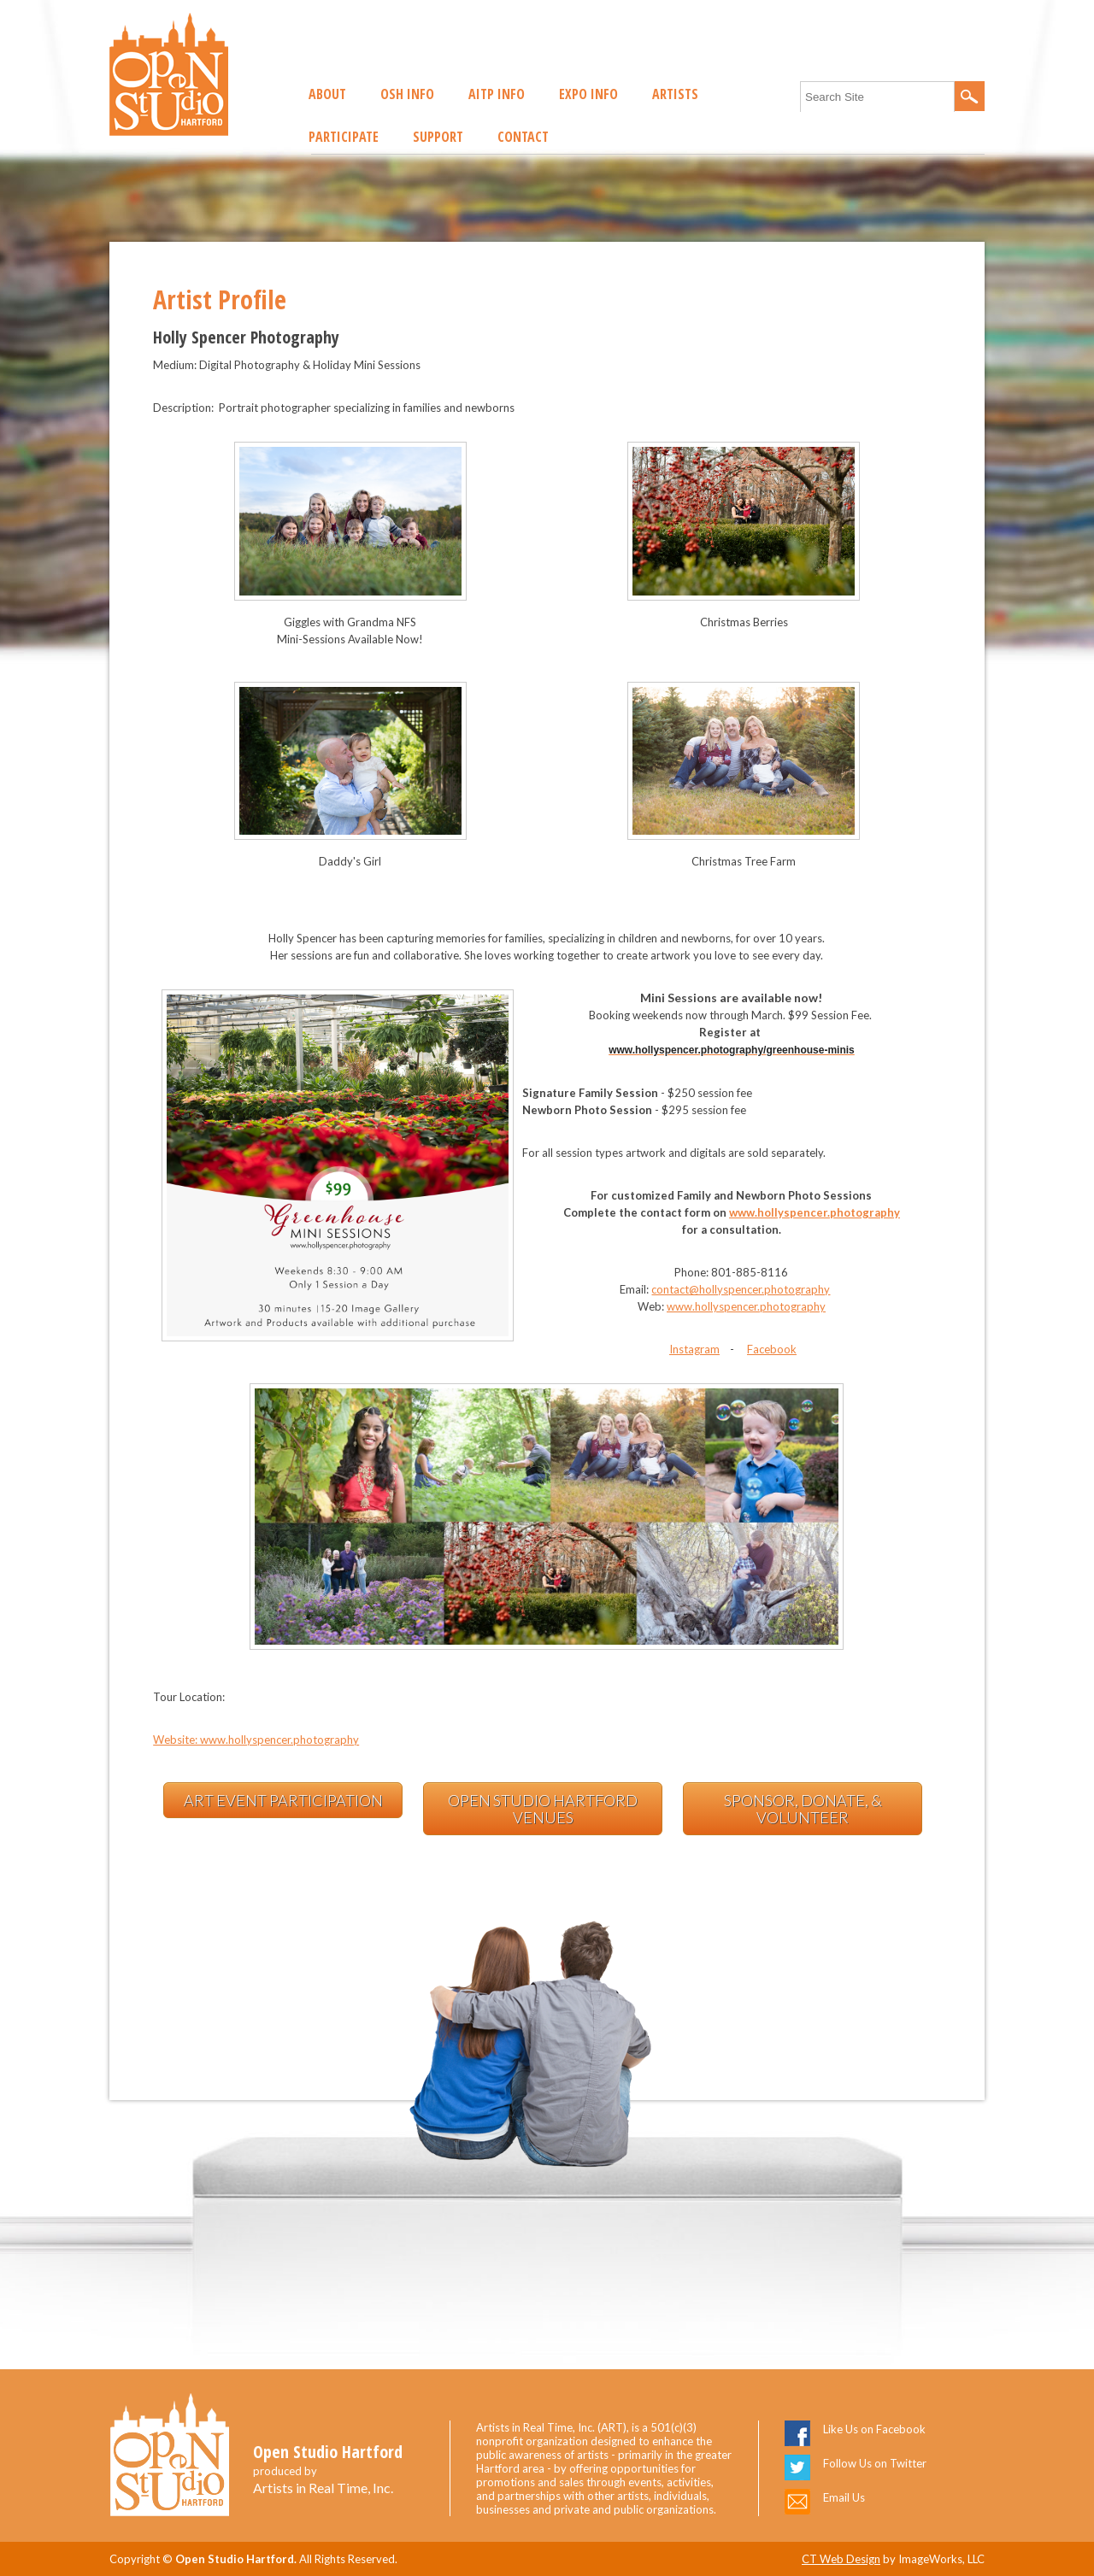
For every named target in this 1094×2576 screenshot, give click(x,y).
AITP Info (496, 94)
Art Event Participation (283, 1800)
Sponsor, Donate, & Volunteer (803, 1809)
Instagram (694, 1349)
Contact (523, 136)
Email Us (844, 2497)
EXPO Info (588, 94)
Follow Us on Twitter (874, 2463)
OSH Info (407, 94)
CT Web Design (841, 2559)
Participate (344, 136)
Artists (675, 94)
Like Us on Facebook (874, 2429)
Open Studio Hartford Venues (543, 1809)
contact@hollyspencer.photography (740, 1289)
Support (438, 136)
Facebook (772, 1349)
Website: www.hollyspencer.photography (256, 1739)
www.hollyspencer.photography (814, 1212)
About (327, 94)
